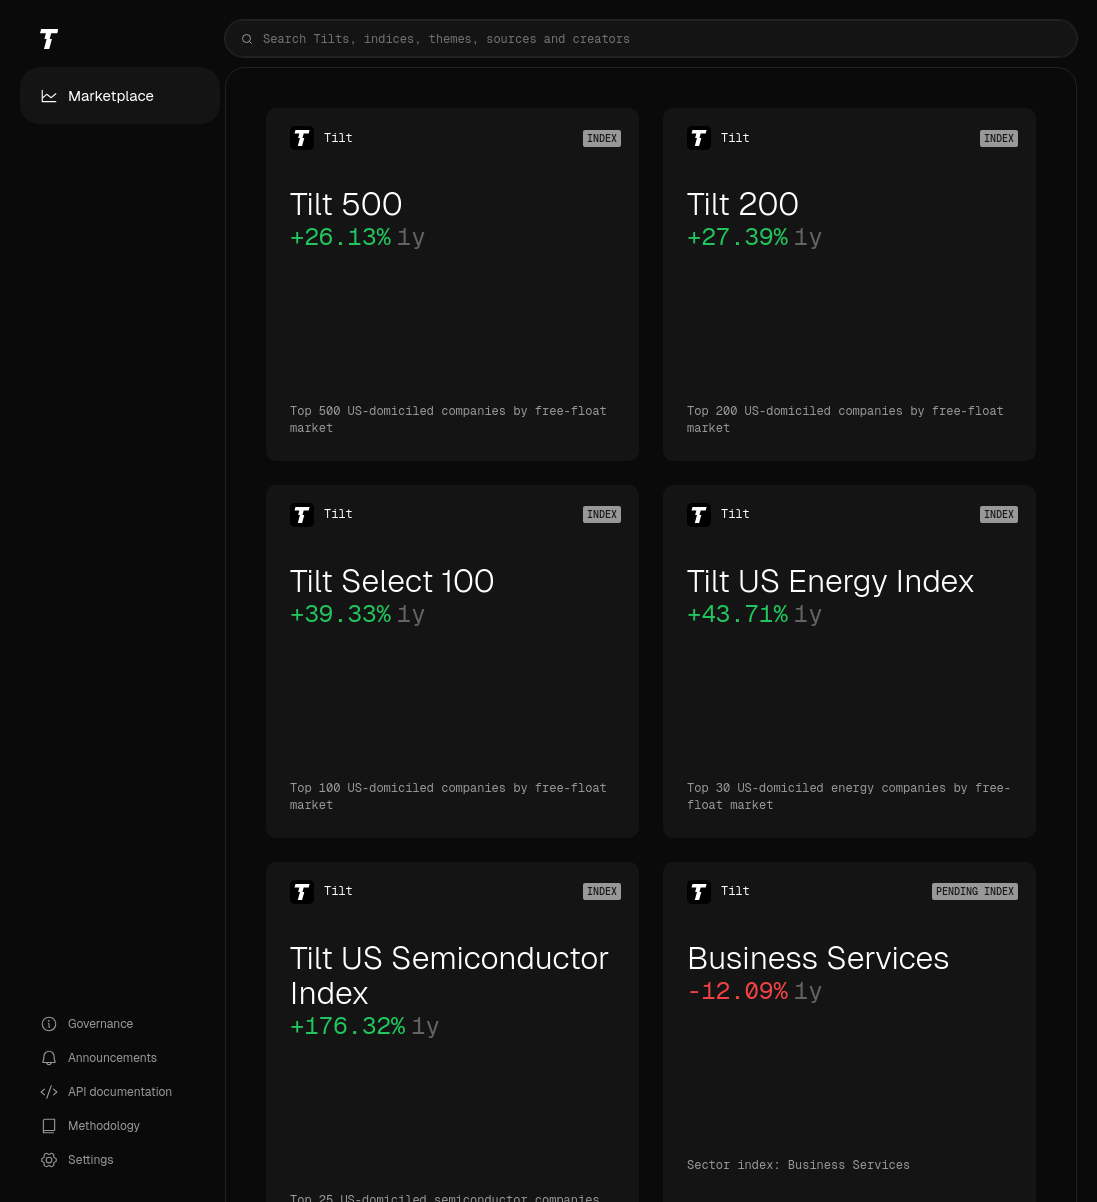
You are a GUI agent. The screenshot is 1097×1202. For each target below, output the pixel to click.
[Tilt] (120, 38)
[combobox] (651, 38)
